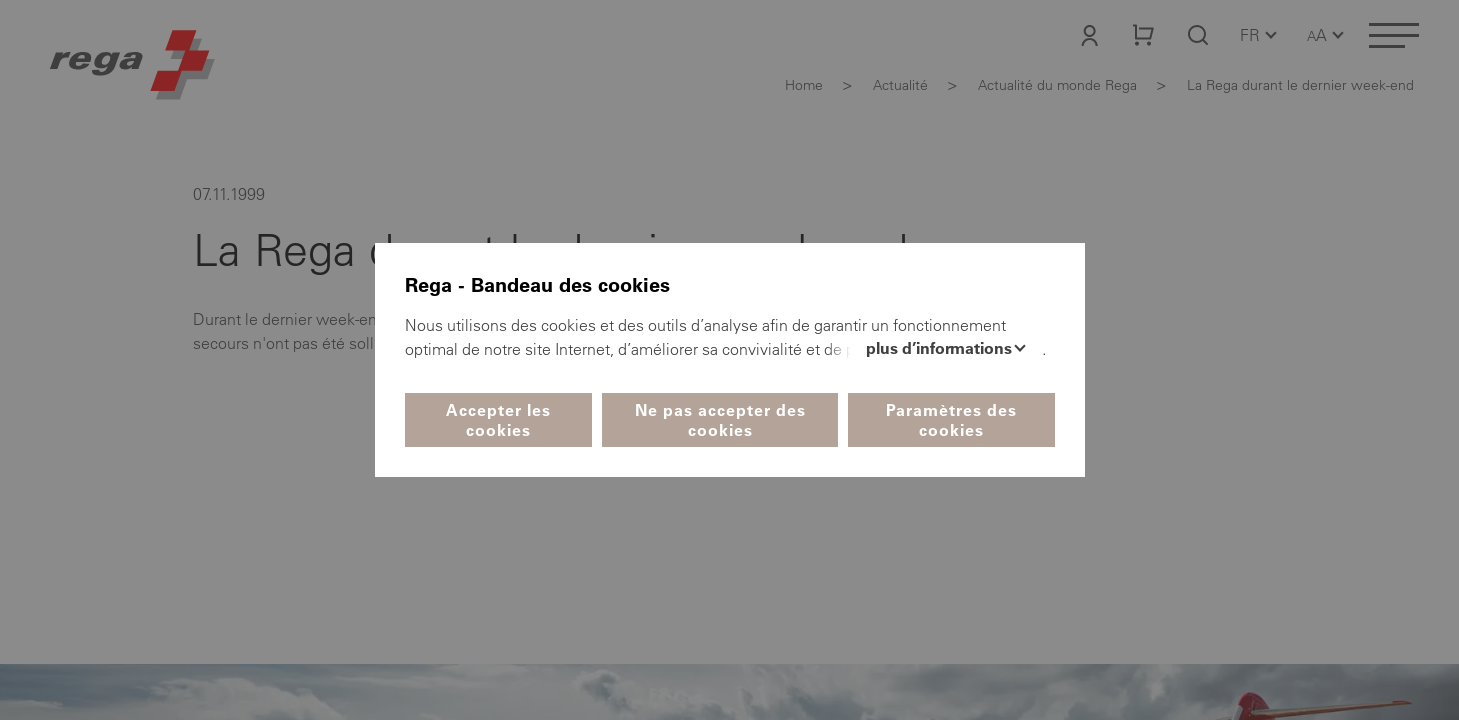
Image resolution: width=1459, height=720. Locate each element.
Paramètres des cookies (951, 420)
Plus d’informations (941, 348)
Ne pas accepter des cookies (720, 420)
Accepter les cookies (498, 420)
